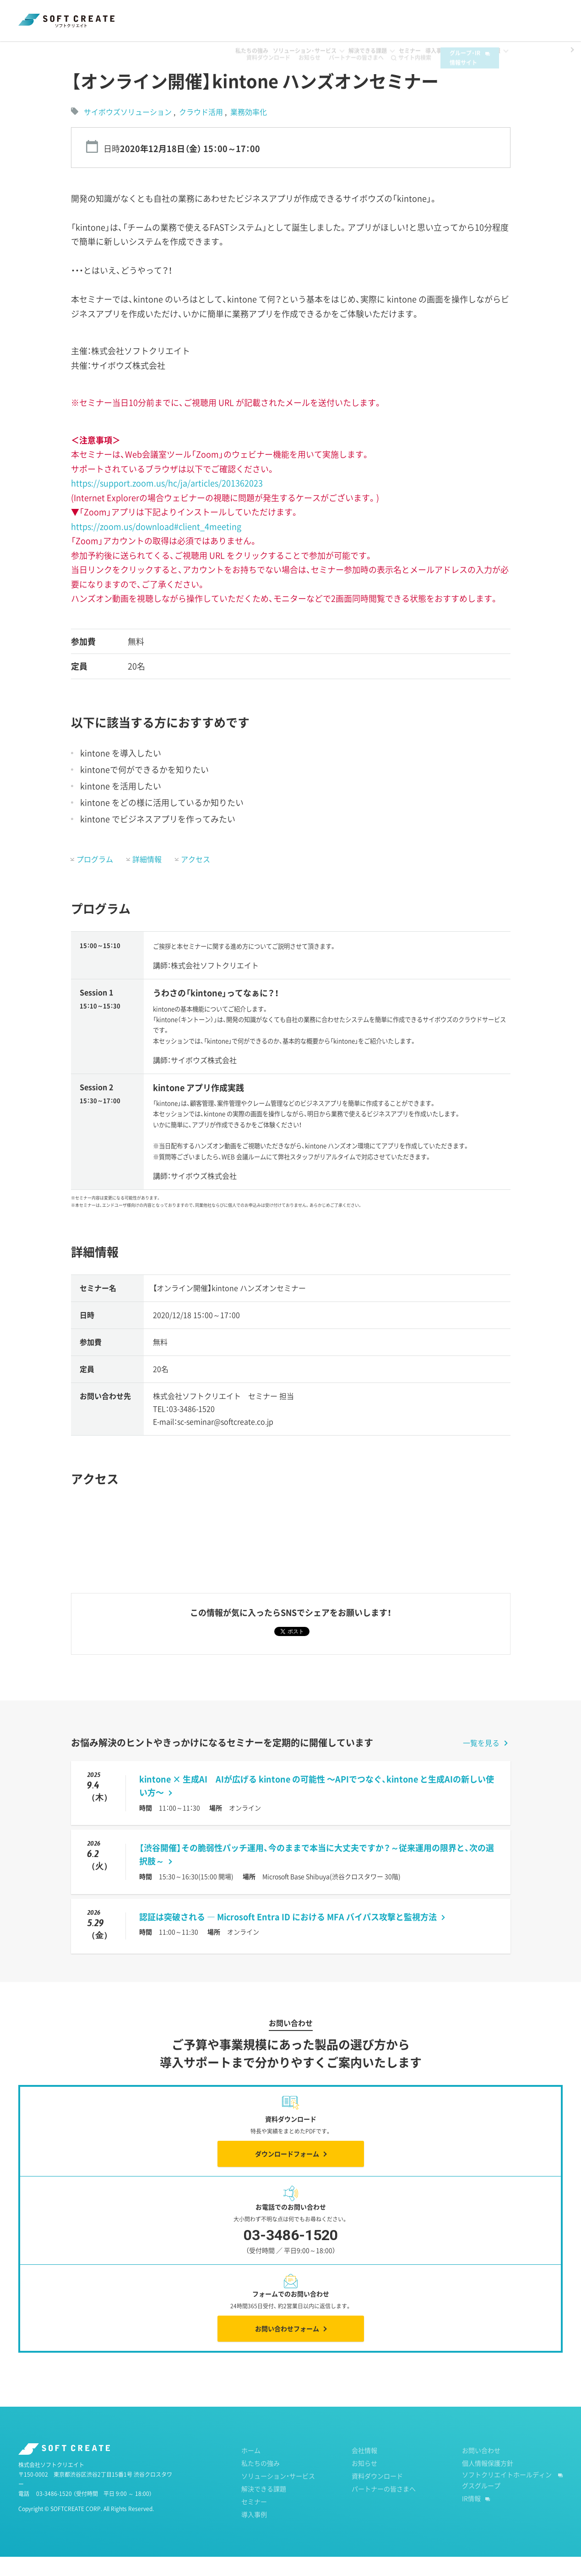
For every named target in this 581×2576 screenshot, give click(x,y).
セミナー (65, 50)
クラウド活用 (202, 130)
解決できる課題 (263, 2507)
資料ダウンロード (257, 19)
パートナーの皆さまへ (345, 19)
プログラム (94, 878)
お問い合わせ (481, 2469)
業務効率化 (248, 130)
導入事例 (254, 2533)
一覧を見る (481, 1761)
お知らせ (299, 19)
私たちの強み (260, 2482)
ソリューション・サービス (278, 2495)
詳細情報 (147, 878)
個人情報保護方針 (487, 2482)
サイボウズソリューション (128, 130)
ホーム (27, 50)
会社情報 (364, 2469)
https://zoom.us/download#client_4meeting (156, 546)
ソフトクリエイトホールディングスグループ (507, 2499)
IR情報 (471, 2517)
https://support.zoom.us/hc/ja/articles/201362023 (167, 502)
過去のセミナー (115, 50)
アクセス (195, 878)
